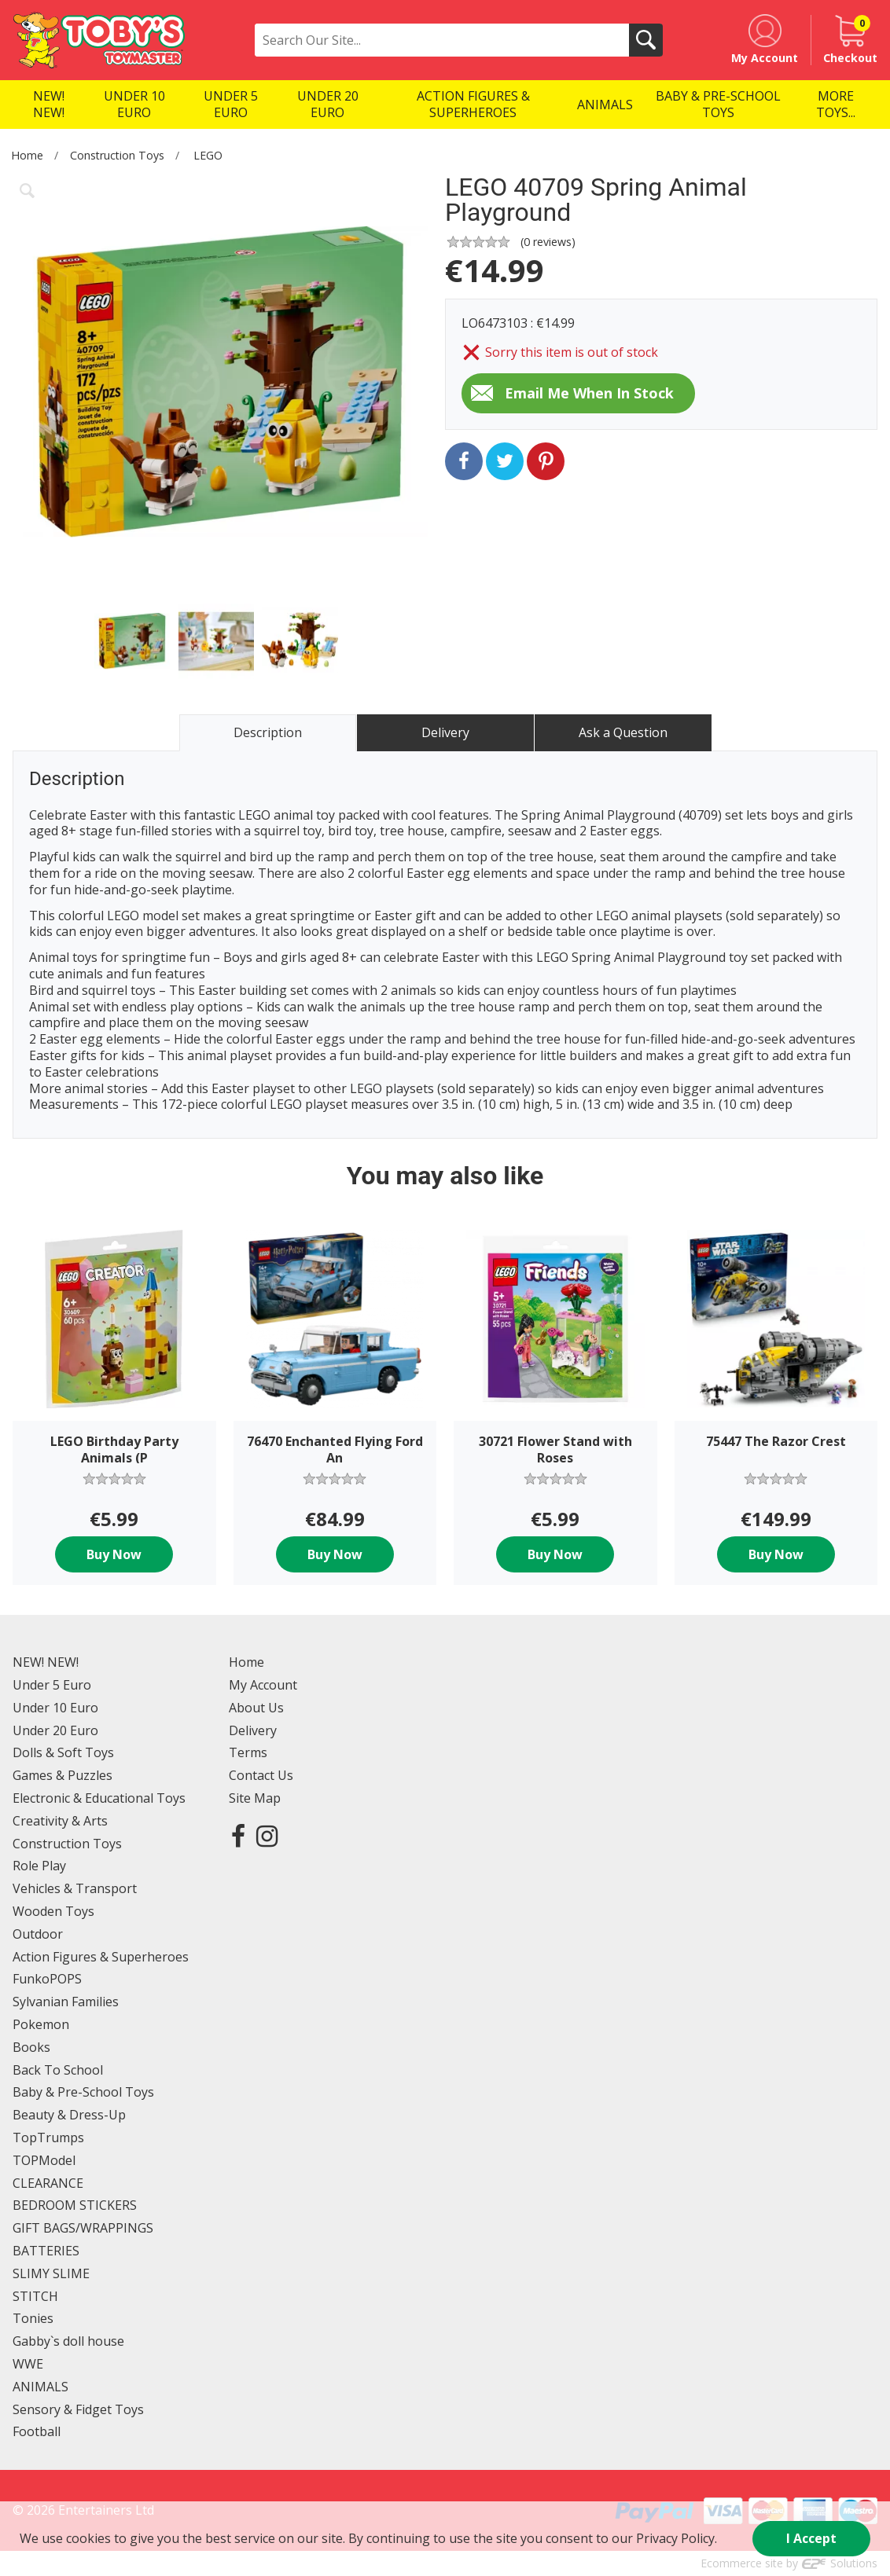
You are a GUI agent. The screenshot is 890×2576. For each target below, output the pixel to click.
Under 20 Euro (55, 1730)
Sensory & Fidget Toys (78, 2409)
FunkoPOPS (47, 1978)
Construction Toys (117, 155)
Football (37, 2431)
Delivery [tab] (445, 732)
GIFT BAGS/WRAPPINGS (83, 2228)
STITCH (35, 2296)
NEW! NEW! (46, 1662)
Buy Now (114, 1554)
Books (31, 2047)
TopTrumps (48, 2137)
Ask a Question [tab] (623, 732)
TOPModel (44, 2160)
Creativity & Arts (60, 1820)
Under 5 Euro (52, 1684)
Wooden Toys (53, 1911)
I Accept (811, 2538)
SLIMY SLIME (51, 2273)
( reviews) (548, 241)
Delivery (253, 1730)
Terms (248, 1752)
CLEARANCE (48, 2183)
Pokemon (41, 2024)
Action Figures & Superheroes (101, 1956)
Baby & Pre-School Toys (83, 2092)
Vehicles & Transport (75, 1888)
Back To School (58, 2070)
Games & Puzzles (62, 1775)
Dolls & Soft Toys (63, 1752)
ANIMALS (40, 2386)
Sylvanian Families (66, 2001)
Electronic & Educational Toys (99, 1798)
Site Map (255, 1798)
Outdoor (38, 1934)
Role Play (39, 1865)
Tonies (33, 2318)
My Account (263, 1684)
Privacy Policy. (676, 2538)
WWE (28, 2363)
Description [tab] (268, 732)
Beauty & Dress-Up (69, 2114)
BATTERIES (46, 2250)
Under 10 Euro (55, 1707)
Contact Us (261, 1775)
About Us (256, 1707)
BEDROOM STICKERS (75, 2205)
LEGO (207, 155)
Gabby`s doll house (68, 2341)
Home (27, 155)
